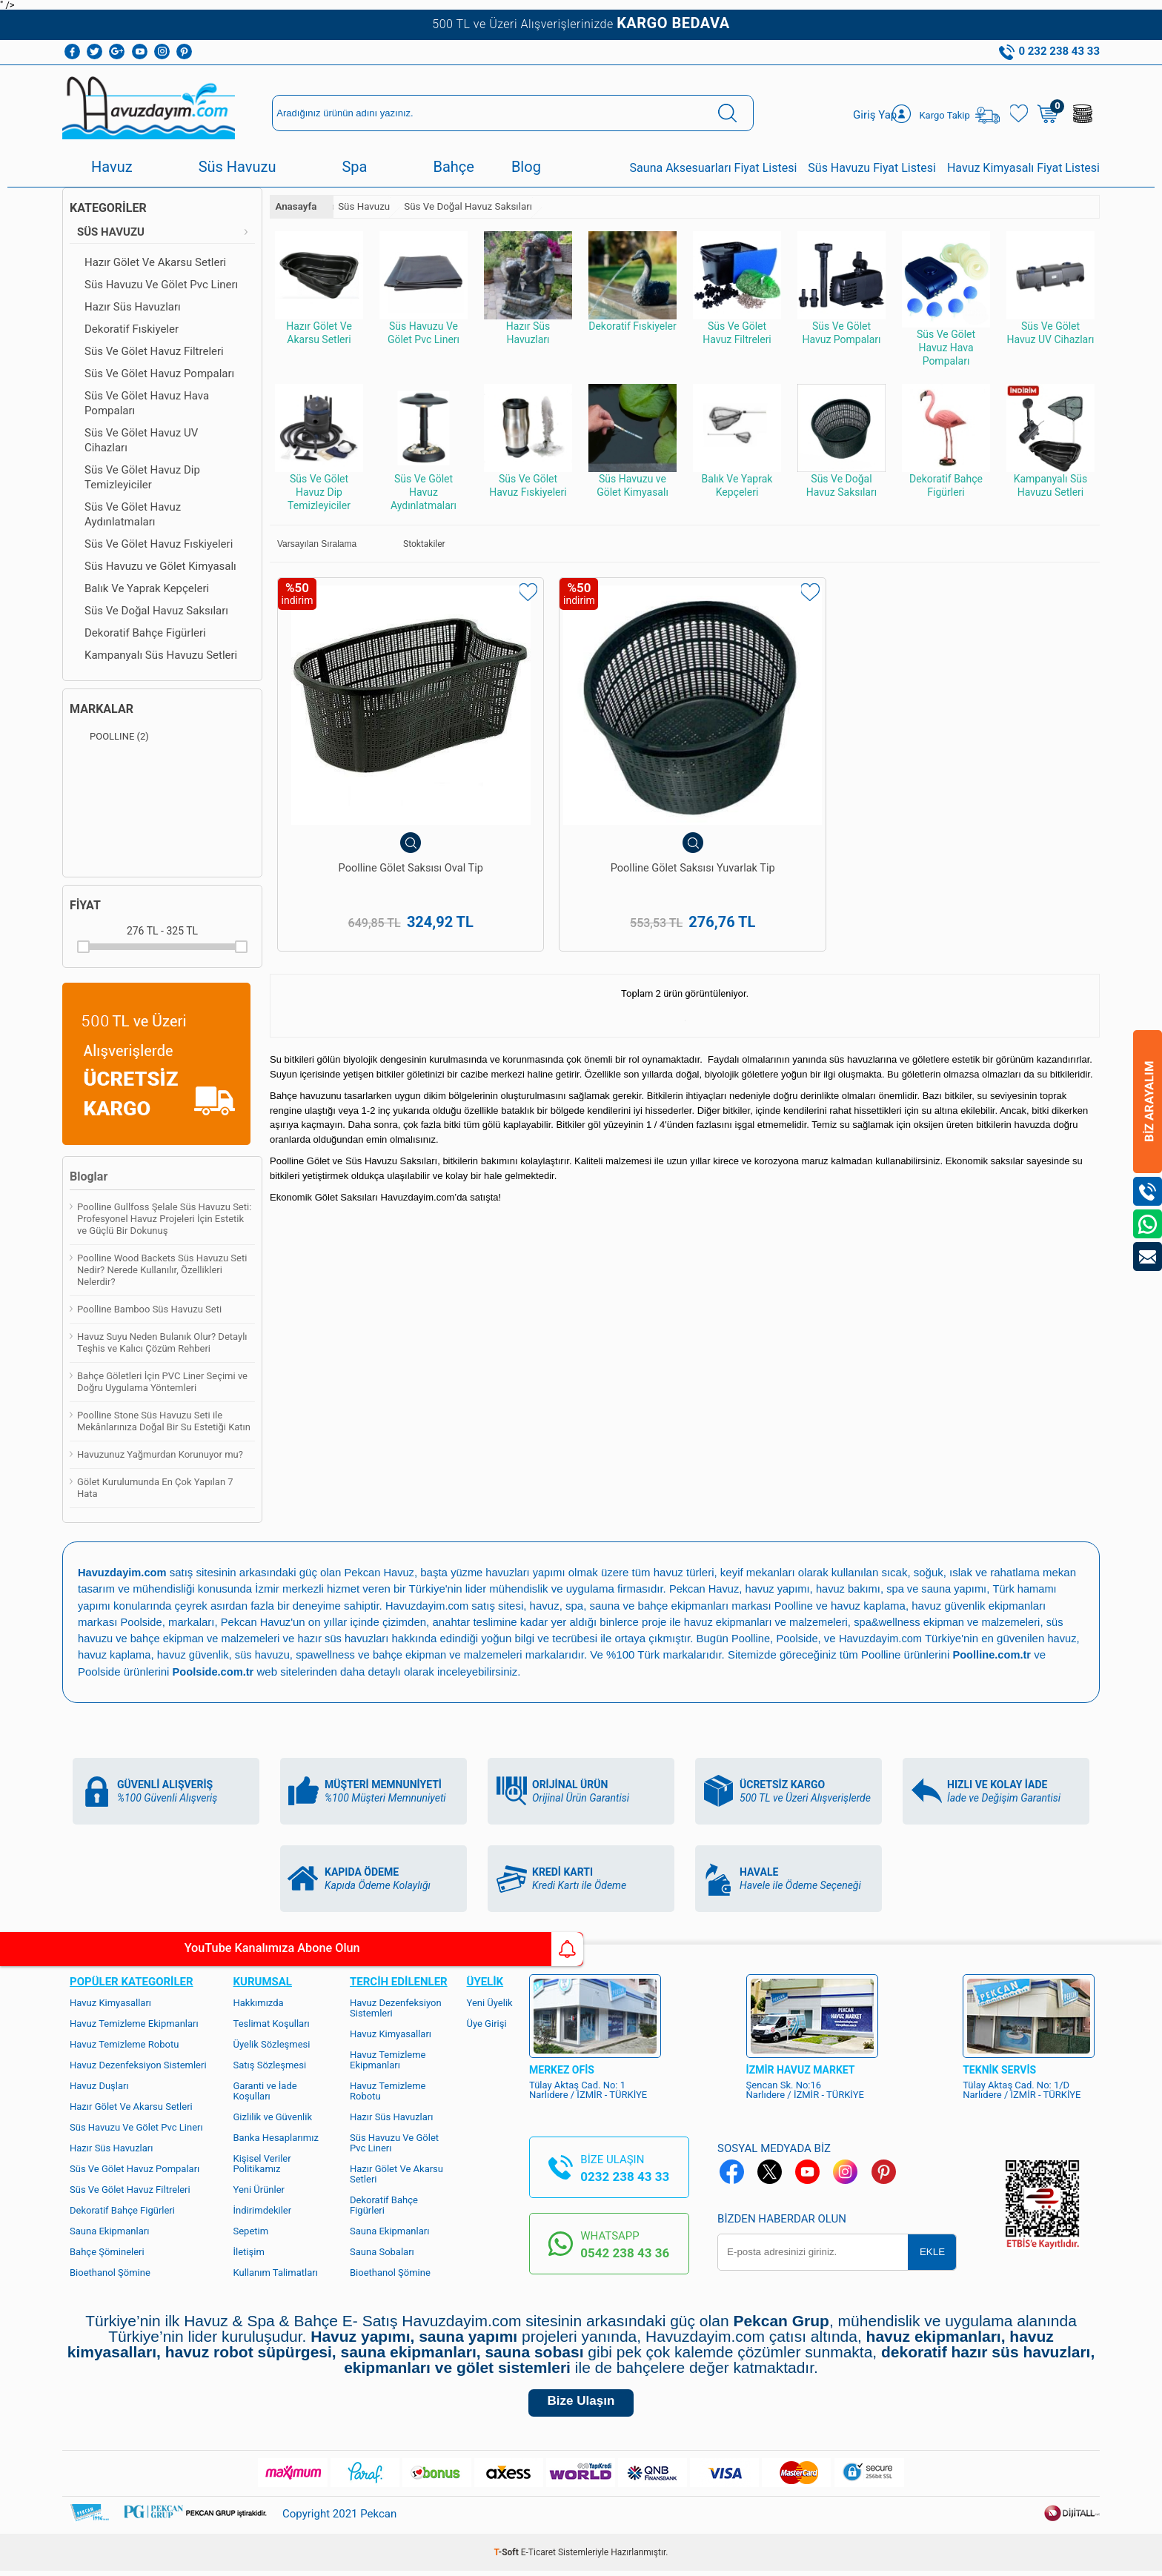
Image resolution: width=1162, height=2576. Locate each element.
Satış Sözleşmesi (270, 2063)
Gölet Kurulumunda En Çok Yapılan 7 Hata (155, 1487)
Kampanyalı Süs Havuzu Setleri (160, 655)
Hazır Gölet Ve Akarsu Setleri (155, 262)
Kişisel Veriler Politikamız (262, 2162)
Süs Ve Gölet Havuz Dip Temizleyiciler (142, 477)
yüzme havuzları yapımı (513, 1572)
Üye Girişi (487, 2022)
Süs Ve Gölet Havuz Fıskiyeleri (158, 544)
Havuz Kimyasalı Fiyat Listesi (1023, 168)
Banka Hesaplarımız (276, 2136)
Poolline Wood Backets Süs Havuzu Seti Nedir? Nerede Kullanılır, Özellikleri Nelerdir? (162, 1269)
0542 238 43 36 (624, 2251)
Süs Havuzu (237, 167)
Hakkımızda (258, 2001)
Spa (354, 167)
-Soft (507, 2557)
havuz (92, 1653)
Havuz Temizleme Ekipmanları (134, 2022)
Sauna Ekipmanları (109, 2229)
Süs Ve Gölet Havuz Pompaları (159, 373)
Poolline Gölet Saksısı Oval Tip (374, 802)
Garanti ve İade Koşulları (265, 2089)
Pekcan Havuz (383, 1572)
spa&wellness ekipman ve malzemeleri (956, 1621)
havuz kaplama (150, 1653)
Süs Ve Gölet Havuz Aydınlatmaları (132, 514)
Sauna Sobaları (382, 2250)
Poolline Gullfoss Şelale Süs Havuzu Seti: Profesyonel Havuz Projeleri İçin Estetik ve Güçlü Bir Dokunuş (164, 1218)
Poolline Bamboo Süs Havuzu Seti (149, 1309)
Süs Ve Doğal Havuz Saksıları (156, 610)
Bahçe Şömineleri (107, 2250)
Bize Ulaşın (581, 2404)
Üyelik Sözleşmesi (272, 2042)
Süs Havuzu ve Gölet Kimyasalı (160, 566)
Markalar (101, 709)
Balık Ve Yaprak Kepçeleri (146, 588)
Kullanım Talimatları (275, 2271)
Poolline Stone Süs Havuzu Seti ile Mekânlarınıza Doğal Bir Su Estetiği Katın (163, 1421)
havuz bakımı (853, 1588)
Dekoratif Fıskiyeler (131, 329)
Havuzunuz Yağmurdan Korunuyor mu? (160, 1454)
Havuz (112, 167)
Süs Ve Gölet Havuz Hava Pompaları (146, 403)
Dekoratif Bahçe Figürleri (145, 633)
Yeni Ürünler (259, 2188)
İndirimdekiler (262, 2208)
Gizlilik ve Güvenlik (272, 2115)
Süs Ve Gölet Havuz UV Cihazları (141, 440)
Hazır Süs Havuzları (132, 306)
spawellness (366, 1653)
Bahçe (453, 167)
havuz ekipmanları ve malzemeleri (771, 1621)
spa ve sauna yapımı (943, 1588)
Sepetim (251, 2229)
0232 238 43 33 (624, 2175)
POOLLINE (109, 736)
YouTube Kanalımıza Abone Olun (139, 1949)
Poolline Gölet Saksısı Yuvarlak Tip (581, 808)
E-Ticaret (538, 2557)
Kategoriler (108, 208)
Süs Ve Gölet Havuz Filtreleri (154, 351)
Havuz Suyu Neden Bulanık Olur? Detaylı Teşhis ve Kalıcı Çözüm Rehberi (162, 1342)
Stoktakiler (414, 544)
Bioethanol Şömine (110, 2271)
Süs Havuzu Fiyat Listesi (872, 168)
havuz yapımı (780, 1588)
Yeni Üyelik (490, 2001)
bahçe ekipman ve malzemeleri (491, 1653)
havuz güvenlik (231, 1653)
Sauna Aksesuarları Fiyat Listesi (713, 168)
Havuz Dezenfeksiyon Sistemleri (138, 2063)
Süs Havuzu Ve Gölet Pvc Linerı (161, 284)
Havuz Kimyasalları (110, 2001)
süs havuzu (302, 1653)
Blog (526, 167)
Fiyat (85, 905)
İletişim (249, 2250)
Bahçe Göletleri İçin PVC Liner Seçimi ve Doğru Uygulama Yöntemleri (162, 1381)
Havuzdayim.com (428, 1605)
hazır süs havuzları (349, 1637)
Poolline (797, 1605)
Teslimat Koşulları (271, 2022)
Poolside (142, 1621)
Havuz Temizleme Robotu (124, 2042)
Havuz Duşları (99, 2084)
